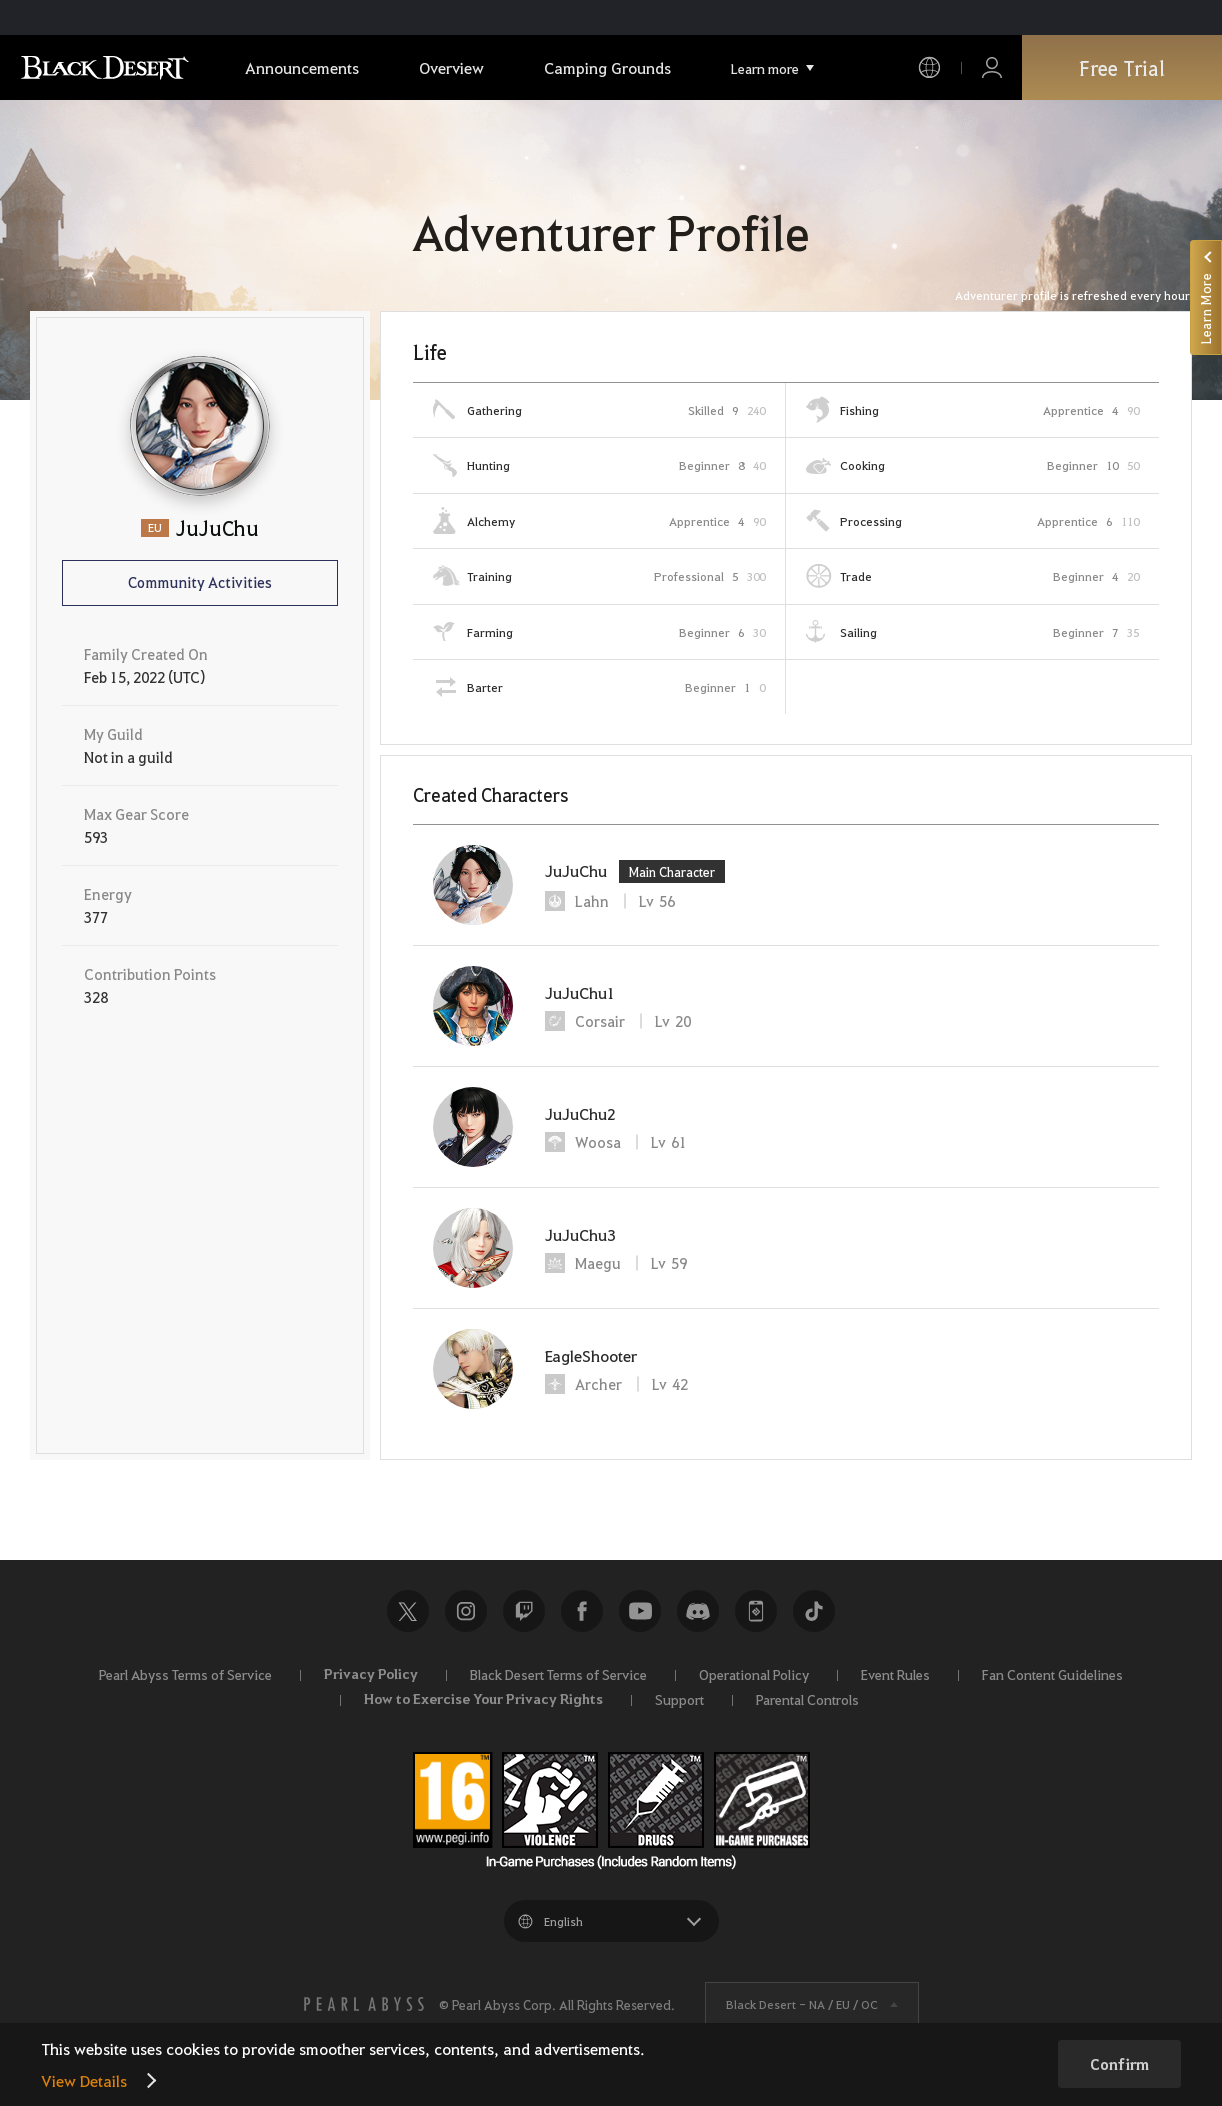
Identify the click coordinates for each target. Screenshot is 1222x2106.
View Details (84, 2080)
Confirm (1119, 2064)
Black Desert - (802, 2004)
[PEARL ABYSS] (364, 2004)
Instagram (466, 1611)
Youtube (640, 1611)
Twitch (524, 1611)
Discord (698, 1611)
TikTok (814, 1611)
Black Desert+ (756, 1611)
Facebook (582, 1611)
